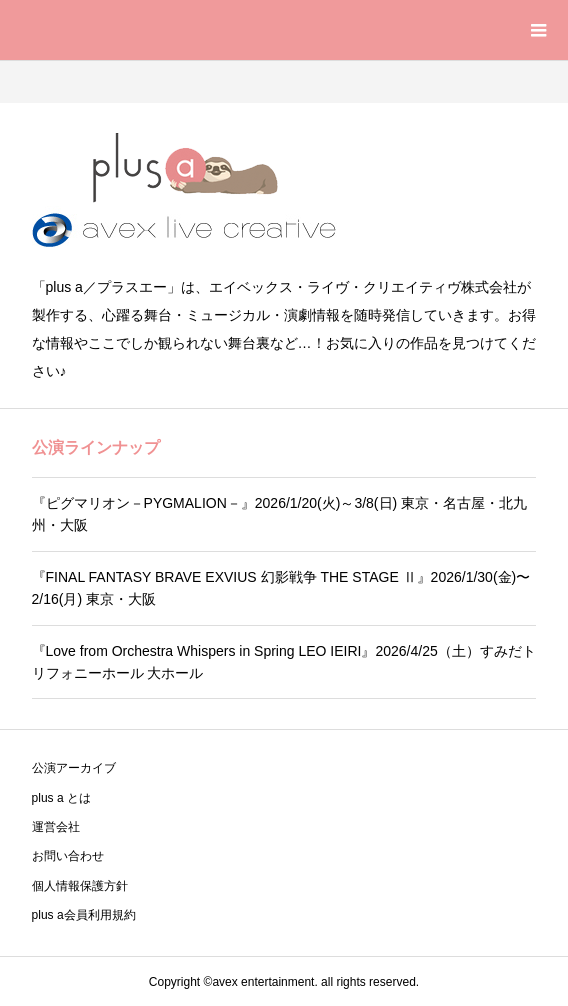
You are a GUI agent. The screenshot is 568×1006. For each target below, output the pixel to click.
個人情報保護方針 (80, 886)
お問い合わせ (68, 856)
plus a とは (61, 798)
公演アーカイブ (74, 768)
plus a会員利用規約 (84, 915)
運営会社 (56, 827)
